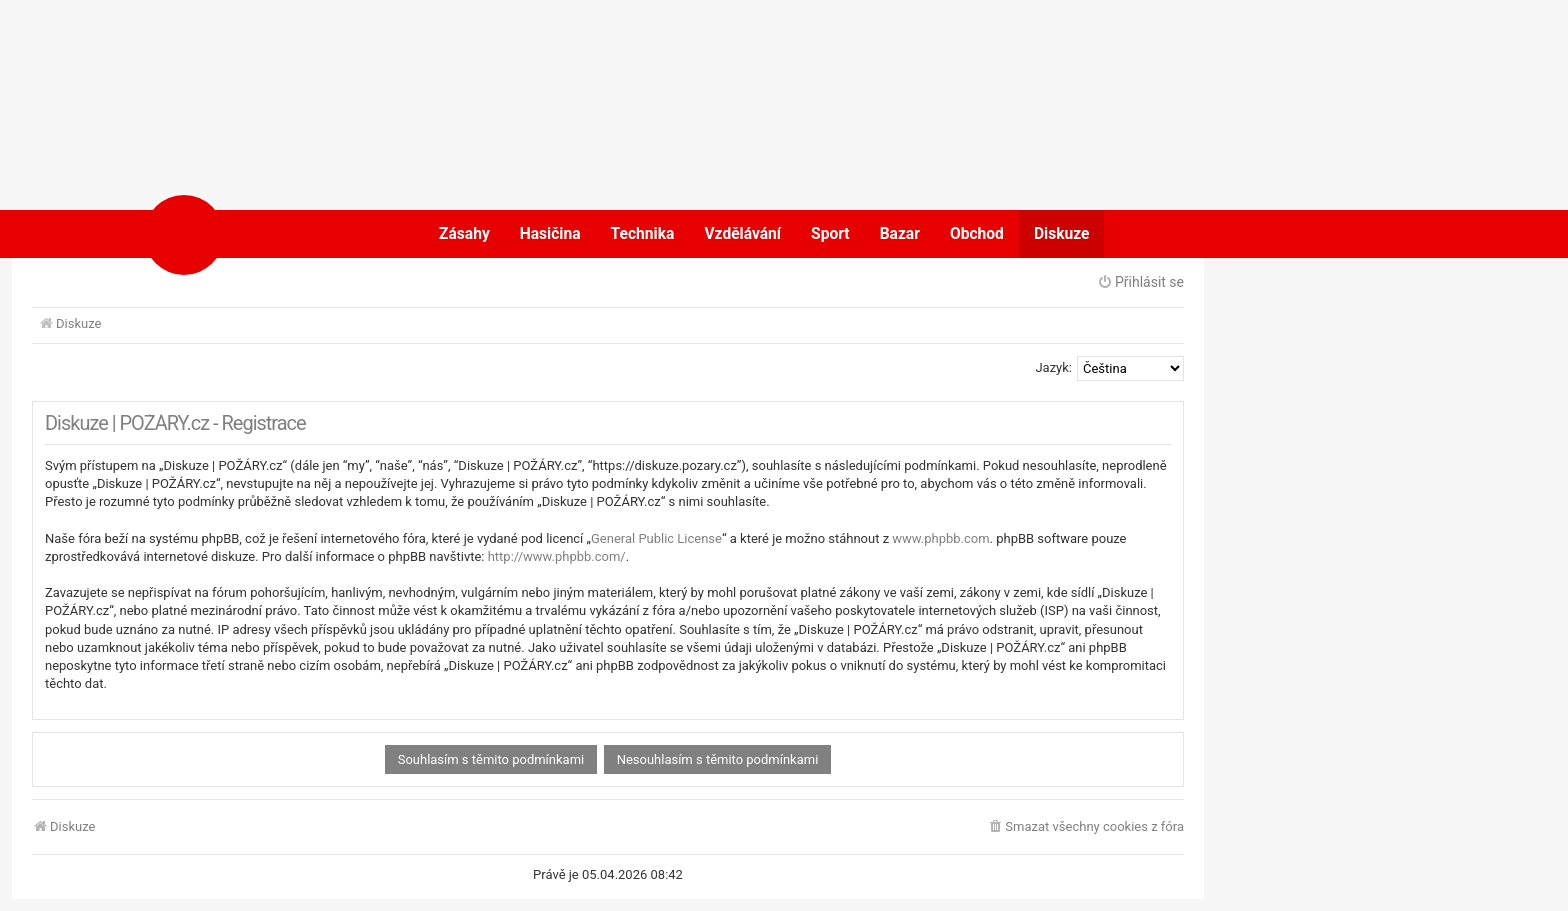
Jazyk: (1053, 367)
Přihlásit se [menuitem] (1140, 282)
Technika (643, 234)
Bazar (900, 234)
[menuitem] (1085, 827)
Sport (830, 234)
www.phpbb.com (940, 538)
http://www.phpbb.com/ (557, 556)
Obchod (977, 234)
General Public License (656, 538)
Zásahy (464, 234)
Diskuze (1062, 234)
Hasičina (550, 234)
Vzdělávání (742, 234)
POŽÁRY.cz (248, 234)
